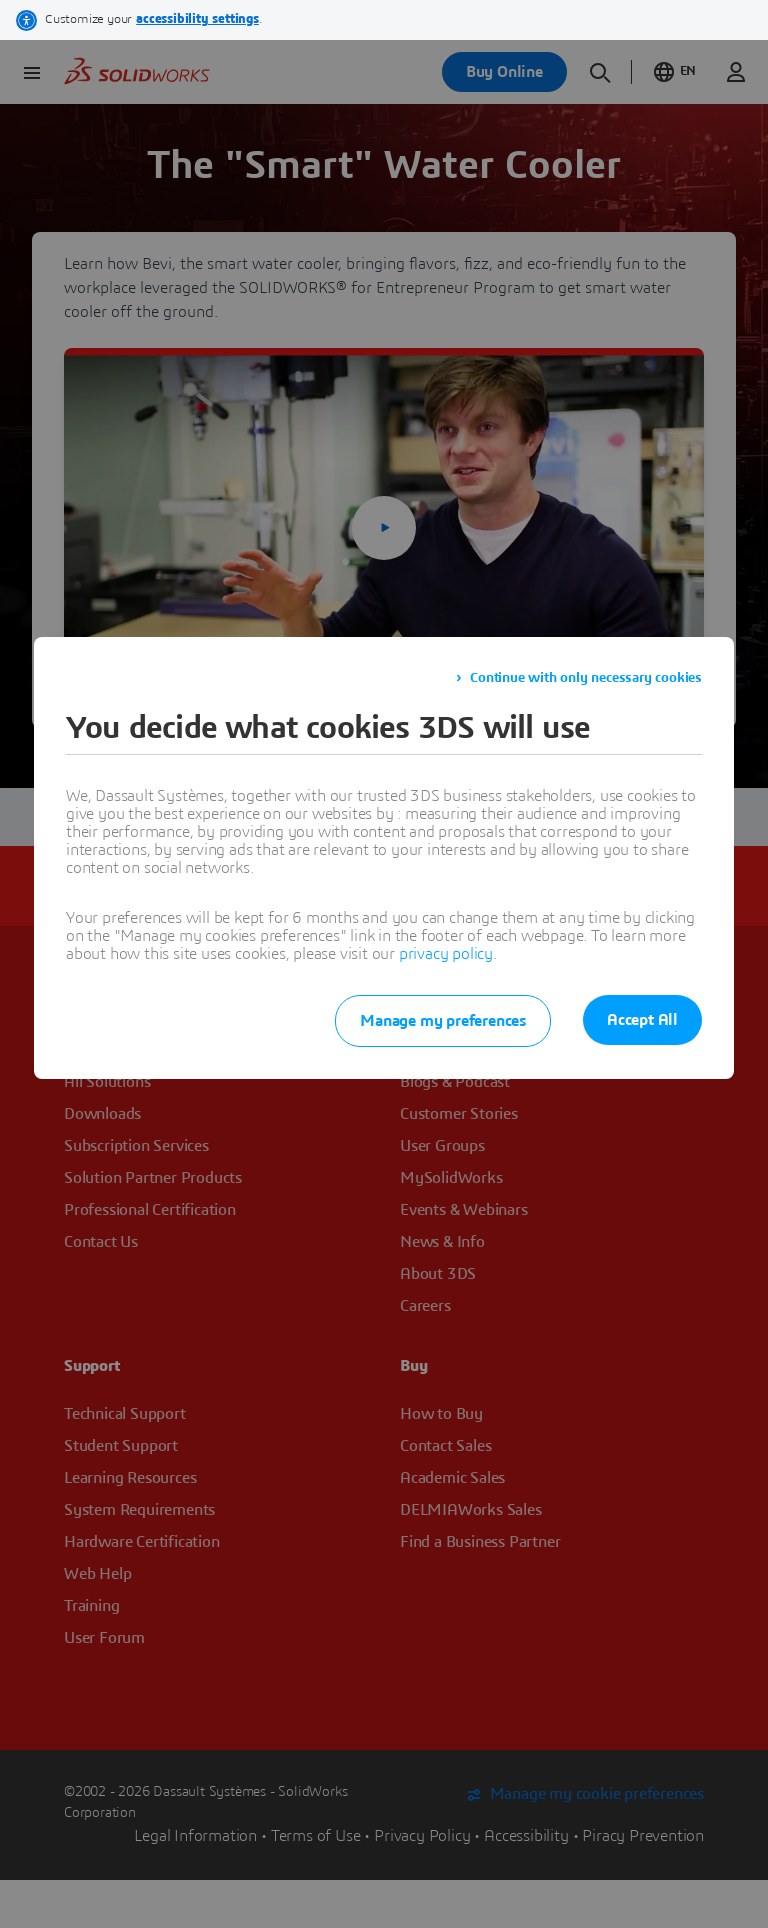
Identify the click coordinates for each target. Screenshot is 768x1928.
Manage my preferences (443, 1021)
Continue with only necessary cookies (586, 678)
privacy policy (446, 954)
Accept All (642, 1020)
